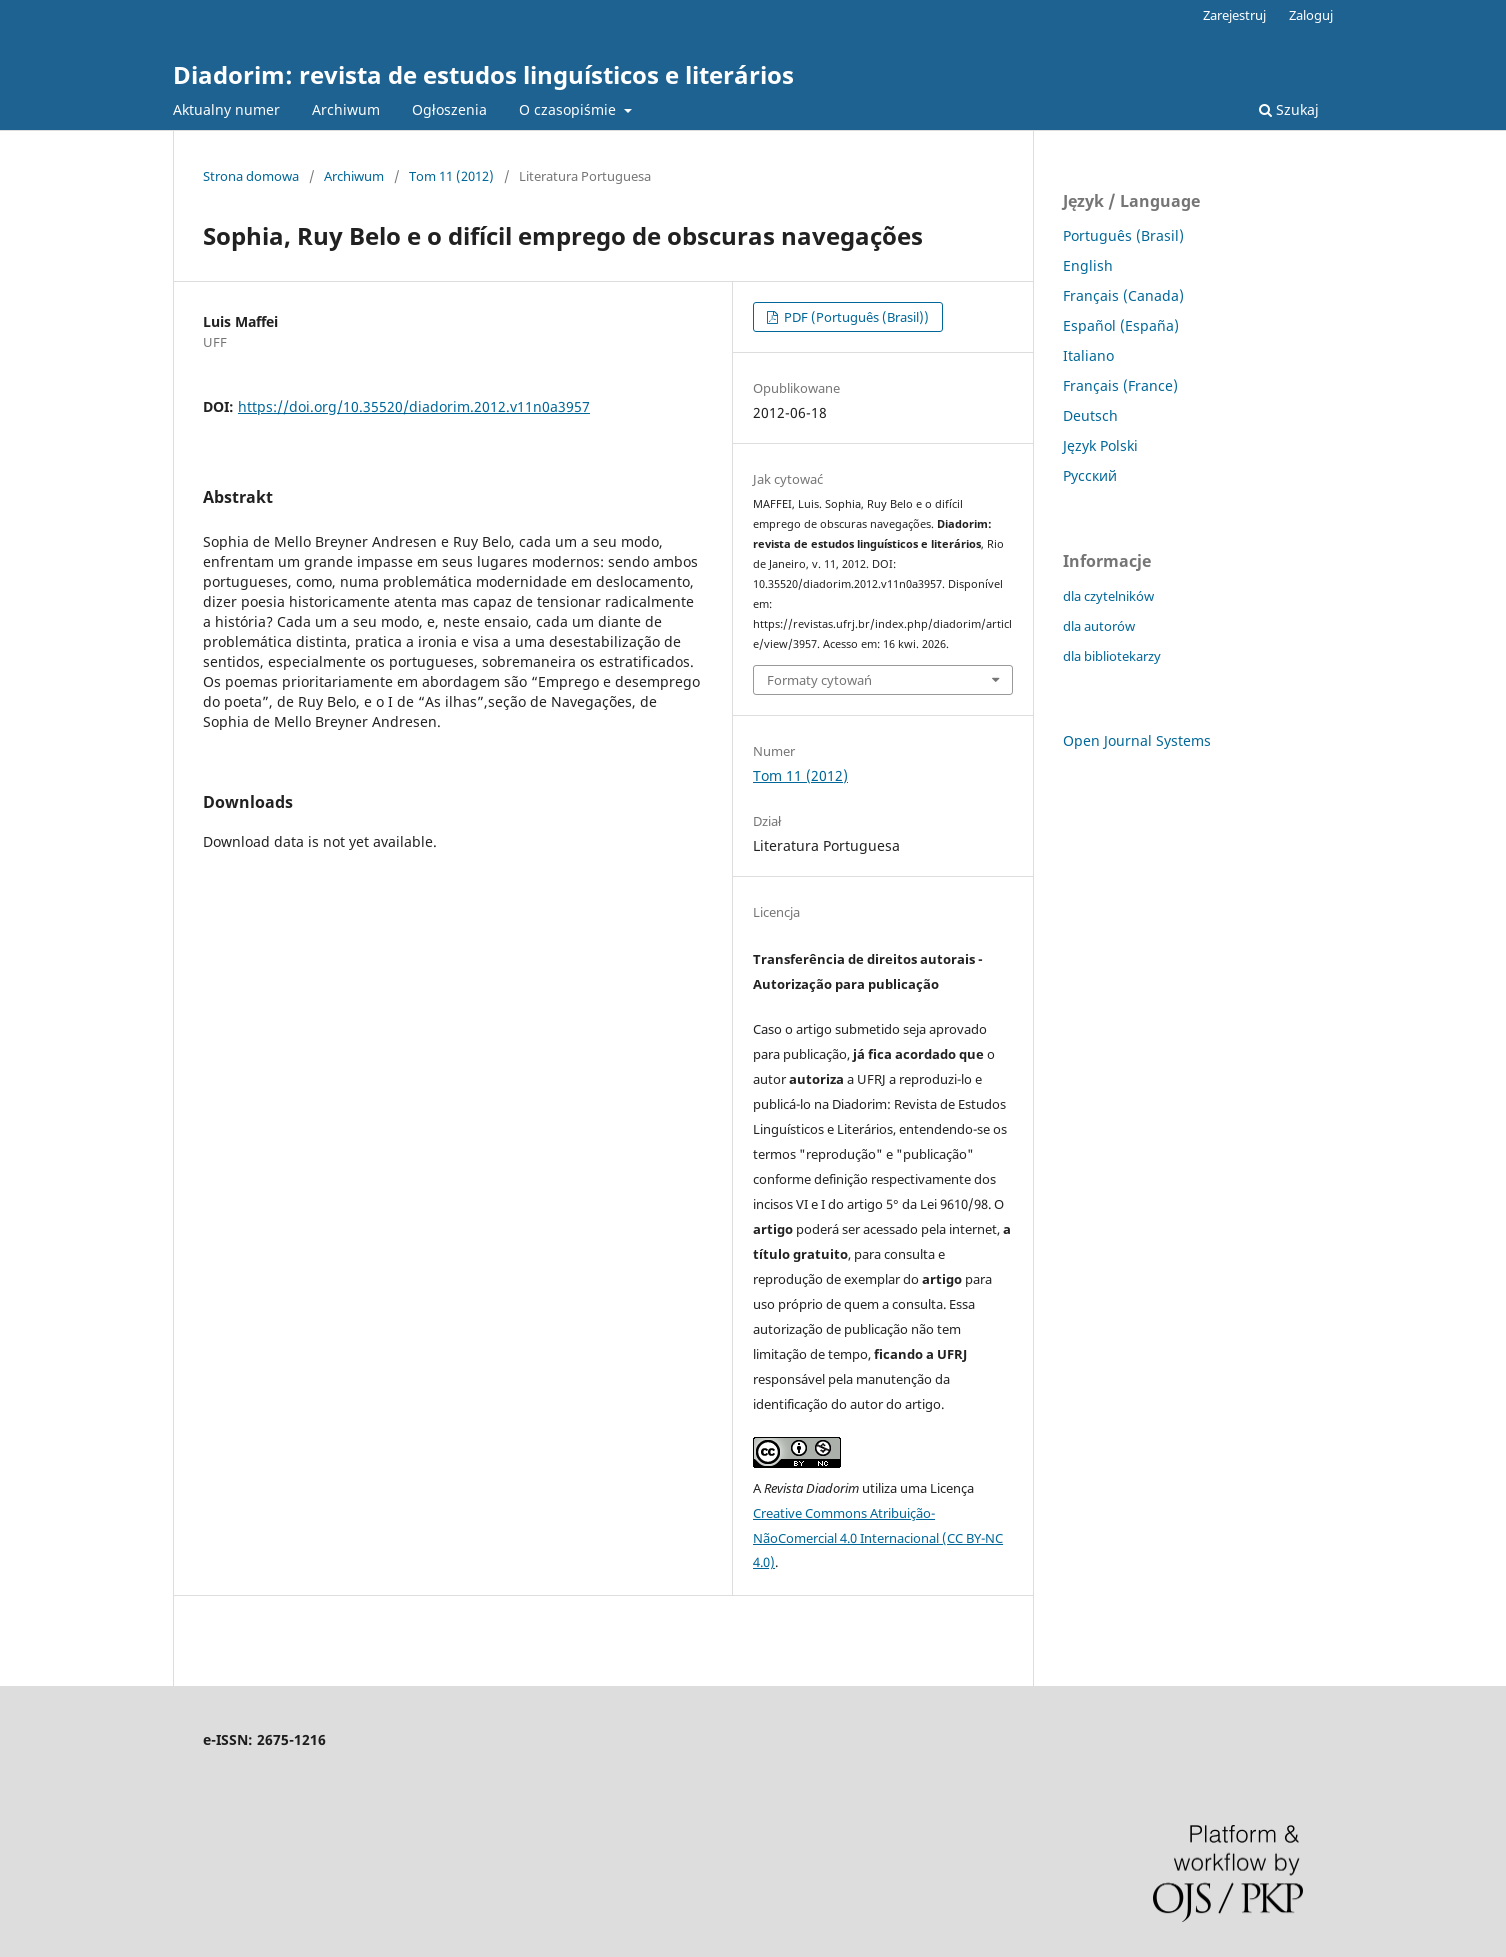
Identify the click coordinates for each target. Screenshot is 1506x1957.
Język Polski (1100, 445)
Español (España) (1121, 325)
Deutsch (1090, 415)
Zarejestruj (1234, 15)
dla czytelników (1108, 596)
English (1088, 265)
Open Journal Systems (1137, 740)
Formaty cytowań (819, 680)
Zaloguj (1311, 15)
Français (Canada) (1123, 295)
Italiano (1088, 355)
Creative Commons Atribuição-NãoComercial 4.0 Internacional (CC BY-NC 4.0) (878, 1538)
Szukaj (1289, 109)
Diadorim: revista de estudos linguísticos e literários (483, 74)
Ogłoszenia (449, 109)
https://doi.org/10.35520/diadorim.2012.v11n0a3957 (414, 406)
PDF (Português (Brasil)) (855, 317)
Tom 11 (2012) (451, 176)
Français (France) (1120, 385)
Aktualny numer (226, 109)
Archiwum (346, 109)
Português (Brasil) (1123, 235)
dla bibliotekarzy (1112, 656)
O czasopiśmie (569, 109)
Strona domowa (251, 176)
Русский (1090, 475)
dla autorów (1099, 626)
